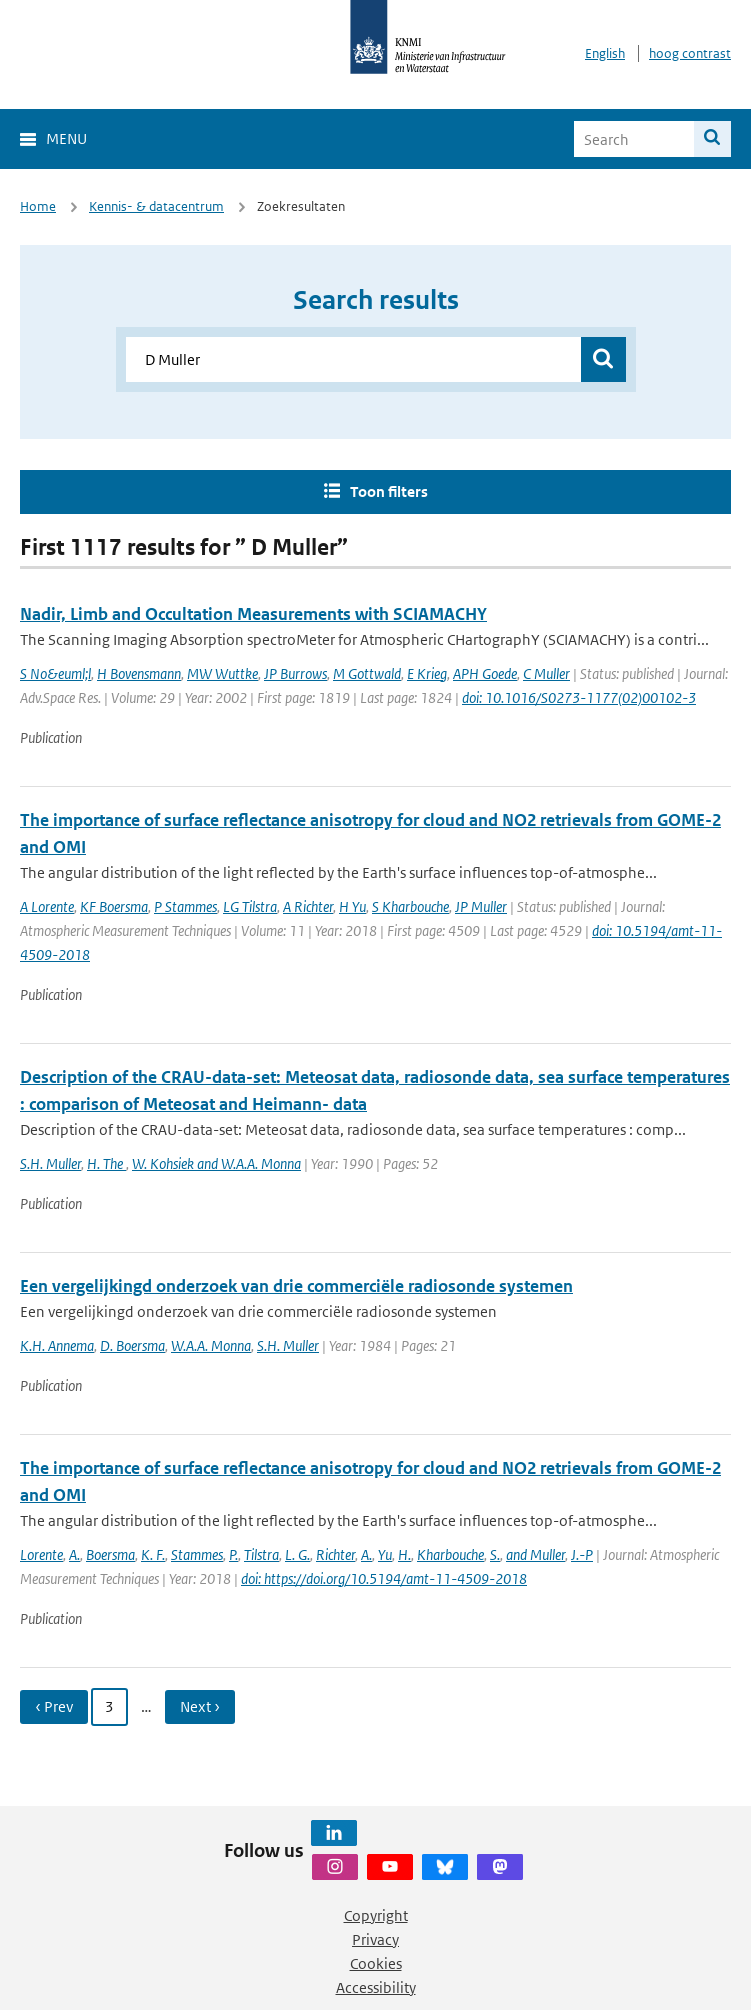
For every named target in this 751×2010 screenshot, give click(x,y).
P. (233, 1554)
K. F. (153, 1554)
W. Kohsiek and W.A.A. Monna (216, 1163)
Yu (385, 1554)
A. (74, 1554)
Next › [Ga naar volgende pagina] (200, 1706)
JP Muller (481, 906)
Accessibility (376, 1987)
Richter (335, 1554)
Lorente (41, 1554)
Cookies (376, 1963)
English (605, 53)
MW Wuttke (222, 673)
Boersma (110, 1554)
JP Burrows (295, 673)
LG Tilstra (250, 906)
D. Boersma (132, 1345)
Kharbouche (450, 1554)
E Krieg (427, 673)
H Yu (352, 906)
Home (38, 206)
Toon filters (389, 491)
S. (495, 1554)
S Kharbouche (410, 906)
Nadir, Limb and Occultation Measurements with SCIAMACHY (253, 614)
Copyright (376, 1915)
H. (404, 1554)
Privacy (375, 1939)
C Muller (546, 673)
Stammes (197, 1554)
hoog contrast (690, 53)
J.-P (582, 1554)
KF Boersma (114, 906)
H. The (106, 1163)
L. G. (297, 1554)
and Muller (535, 1554)
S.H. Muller (50, 1163)
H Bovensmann (139, 673)
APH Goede (485, 673)
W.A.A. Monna (211, 1345)
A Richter (308, 906)
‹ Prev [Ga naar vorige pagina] (54, 1706)
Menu (66, 138)
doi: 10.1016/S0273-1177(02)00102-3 (579, 697)
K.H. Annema (57, 1345)
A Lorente (47, 906)
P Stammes (185, 906)
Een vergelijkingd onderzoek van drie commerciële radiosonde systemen (296, 1286)
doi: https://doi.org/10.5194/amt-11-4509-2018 (384, 1578)
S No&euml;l (55, 673)
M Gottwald (367, 673)
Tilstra (261, 1554)
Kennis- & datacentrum (156, 206)
